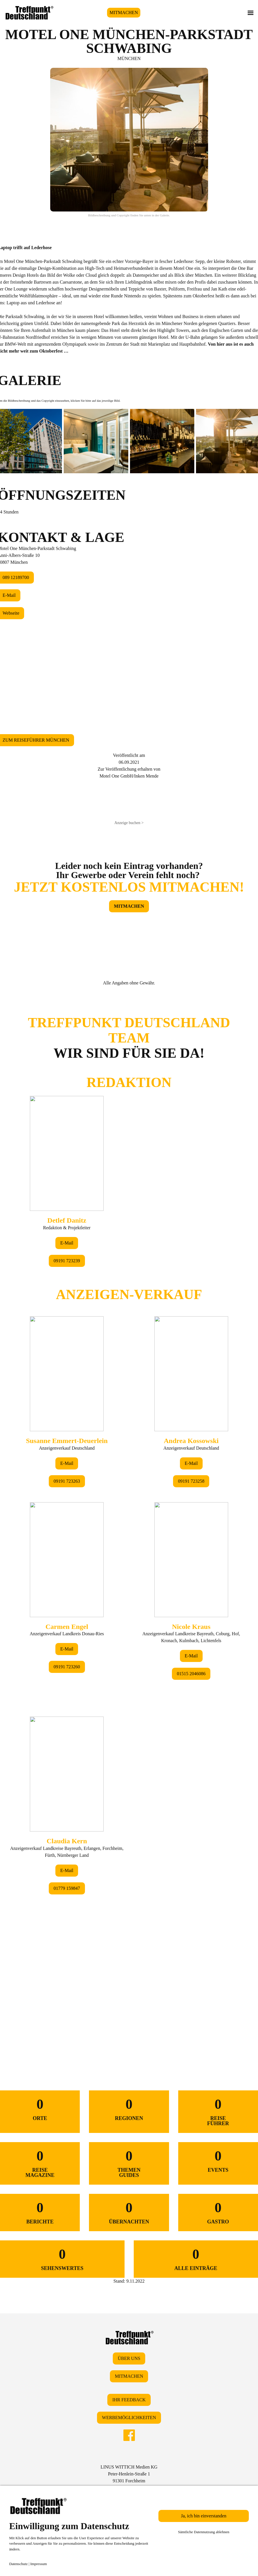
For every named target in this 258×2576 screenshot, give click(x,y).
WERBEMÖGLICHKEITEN (129, 2417)
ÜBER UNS (129, 2358)
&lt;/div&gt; (129, 1515)
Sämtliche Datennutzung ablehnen (203, 2532)
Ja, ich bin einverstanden (203, 2515)
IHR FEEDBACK (129, 2399)
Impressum (38, 2564)
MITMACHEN (124, 12)
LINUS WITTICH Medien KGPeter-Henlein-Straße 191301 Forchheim (128, 2474)
